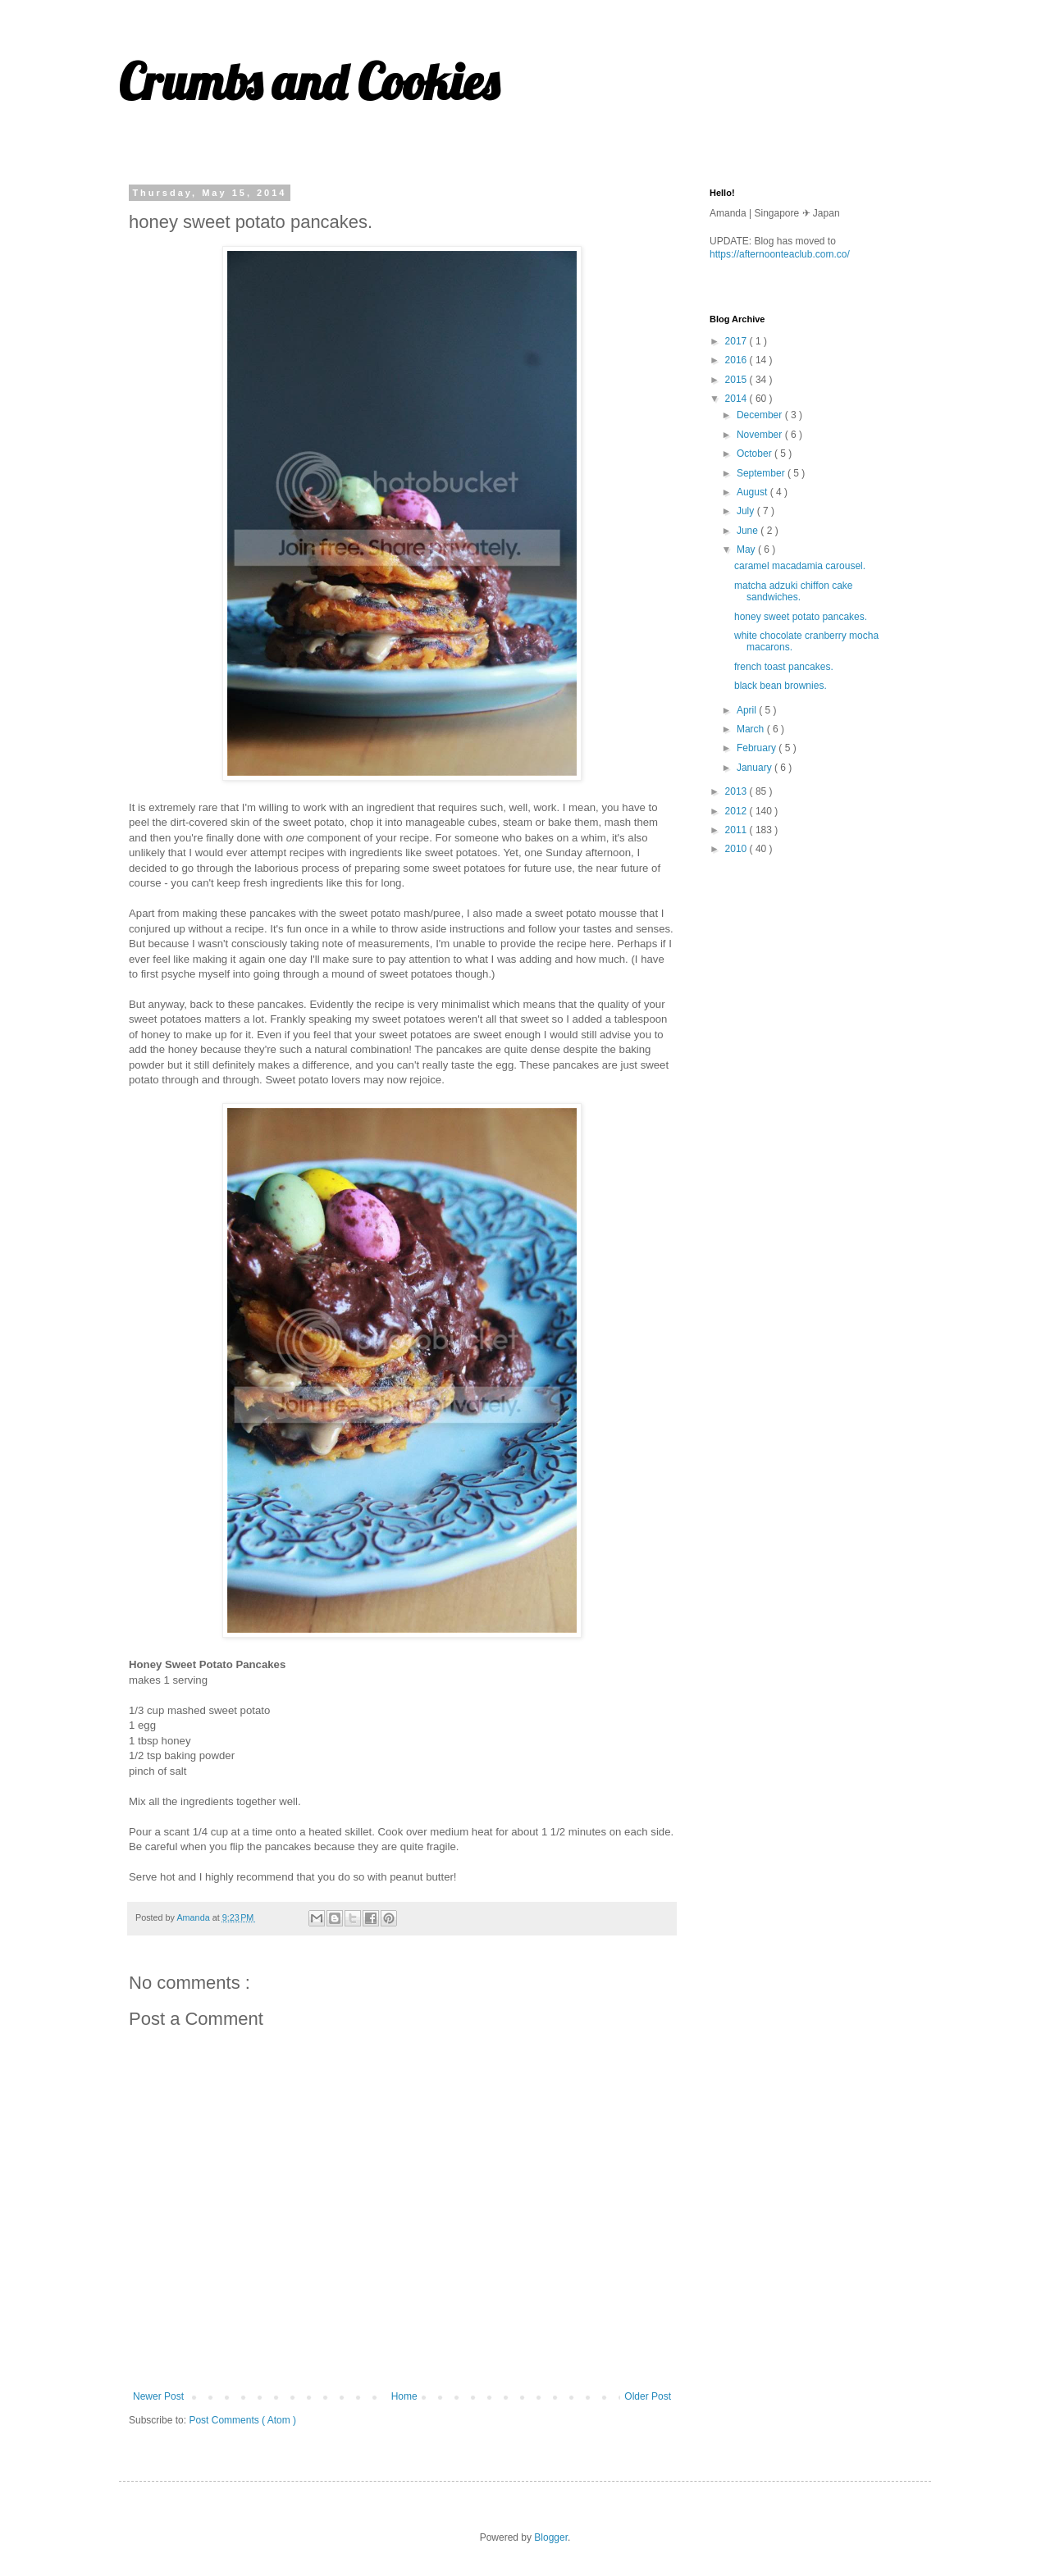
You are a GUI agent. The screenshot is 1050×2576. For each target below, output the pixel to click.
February (757, 748)
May (747, 549)
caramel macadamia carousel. (799, 566)
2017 (737, 341)
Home (404, 2396)
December (761, 415)
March (752, 729)
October (755, 453)
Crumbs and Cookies (309, 81)
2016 (737, 360)
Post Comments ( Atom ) (242, 2420)
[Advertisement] (833, 984)
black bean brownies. (780, 685)
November (761, 434)
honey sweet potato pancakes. (800, 616)
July (747, 511)
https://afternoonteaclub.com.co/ (780, 254)
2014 (737, 398)
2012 (737, 811)
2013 (737, 791)
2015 (737, 379)
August (753, 492)
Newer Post (158, 2396)
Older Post (647, 2396)
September (762, 473)
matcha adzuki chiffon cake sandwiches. (793, 591)
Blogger (551, 2537)
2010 (737, 849)
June (748, 530)
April (748, 710)
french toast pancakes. (783, 666)
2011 (737, 830)
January (755, 767)
